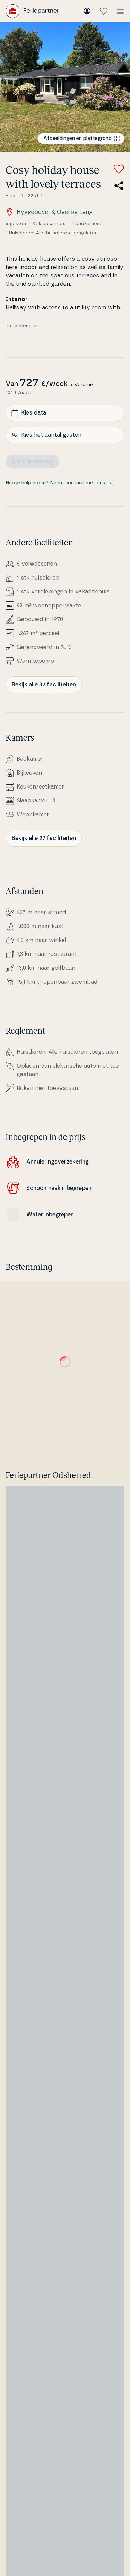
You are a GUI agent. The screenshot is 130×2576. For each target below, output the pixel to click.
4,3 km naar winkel (41, 940)
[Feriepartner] (32, 11)
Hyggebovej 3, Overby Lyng (49, 212)
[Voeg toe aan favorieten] (118, 169)
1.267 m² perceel (38, 633)
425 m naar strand (41, 912)
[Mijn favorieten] (104, 11)
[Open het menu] (120, 11)
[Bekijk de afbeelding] (65, 87)
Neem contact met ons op (81, 483)
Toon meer (21, 326)
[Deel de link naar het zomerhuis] (118, 185)
